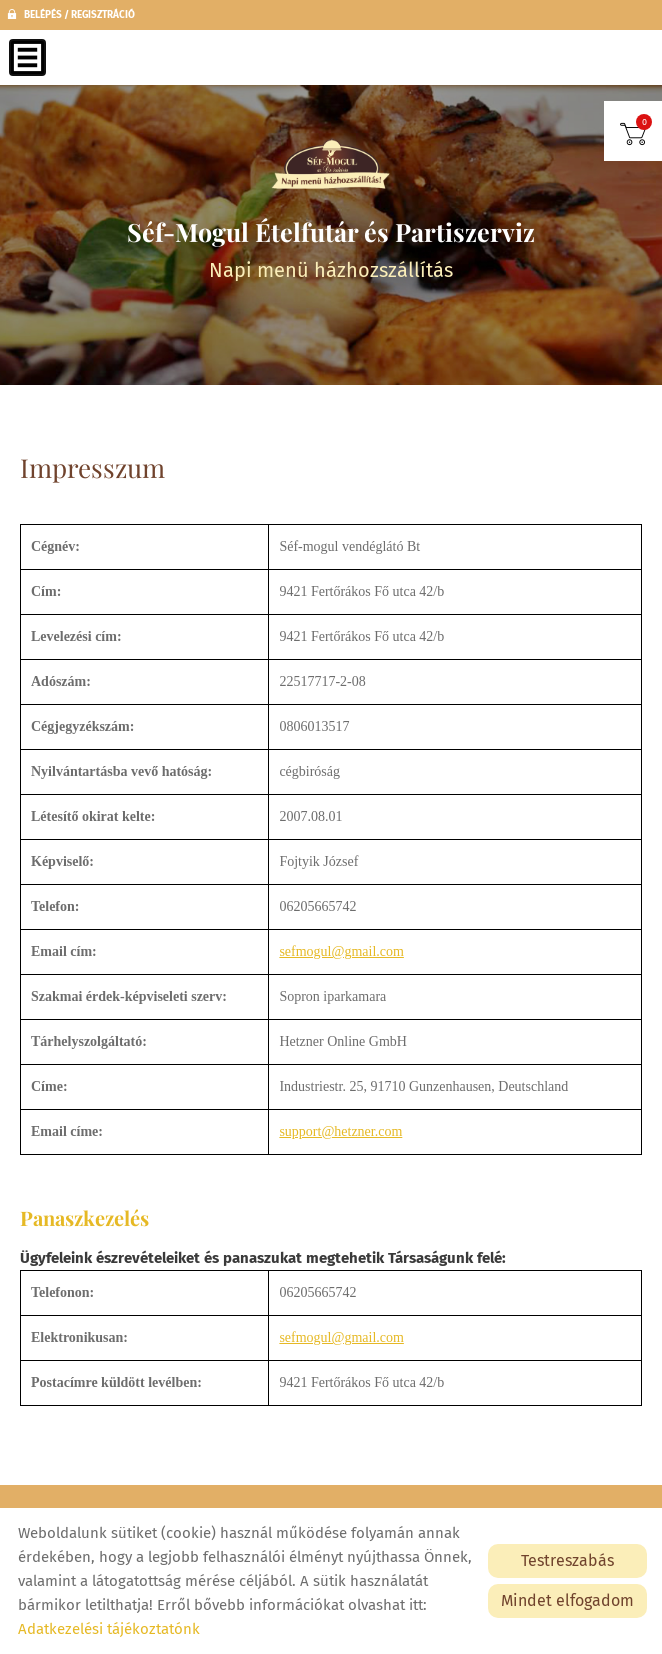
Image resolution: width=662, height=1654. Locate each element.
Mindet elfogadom (567, 1600)
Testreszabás (567, 1560)
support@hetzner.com (340, 1131)
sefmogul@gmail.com (341, 951)
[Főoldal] (331, 165)
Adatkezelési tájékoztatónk (109, 1629)
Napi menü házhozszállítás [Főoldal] (331, 248)
